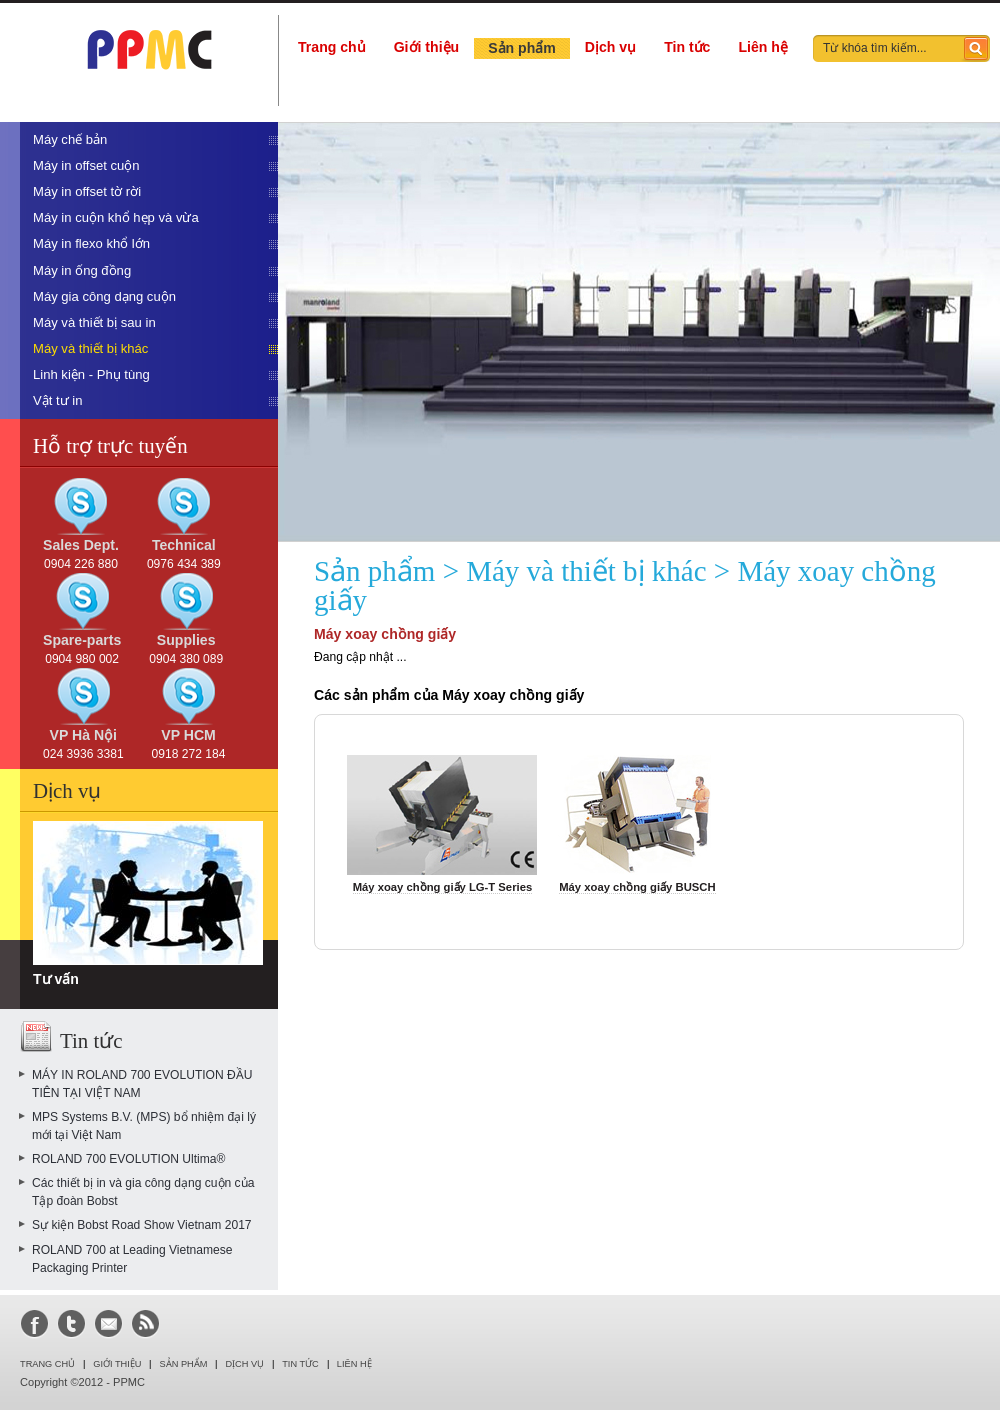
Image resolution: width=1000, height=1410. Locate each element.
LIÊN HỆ (354, 1364)
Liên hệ (762, 47)
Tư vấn (56, 979)
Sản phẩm (522, 48)
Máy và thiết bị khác (586, 571)
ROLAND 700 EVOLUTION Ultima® (128, 1159)
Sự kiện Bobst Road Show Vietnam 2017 (142, 1225)
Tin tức (687, 47)
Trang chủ (332, 47)
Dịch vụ (610, 47)
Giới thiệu (426, 47)
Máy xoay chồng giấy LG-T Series (443, 887)
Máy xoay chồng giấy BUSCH (637, 887)
